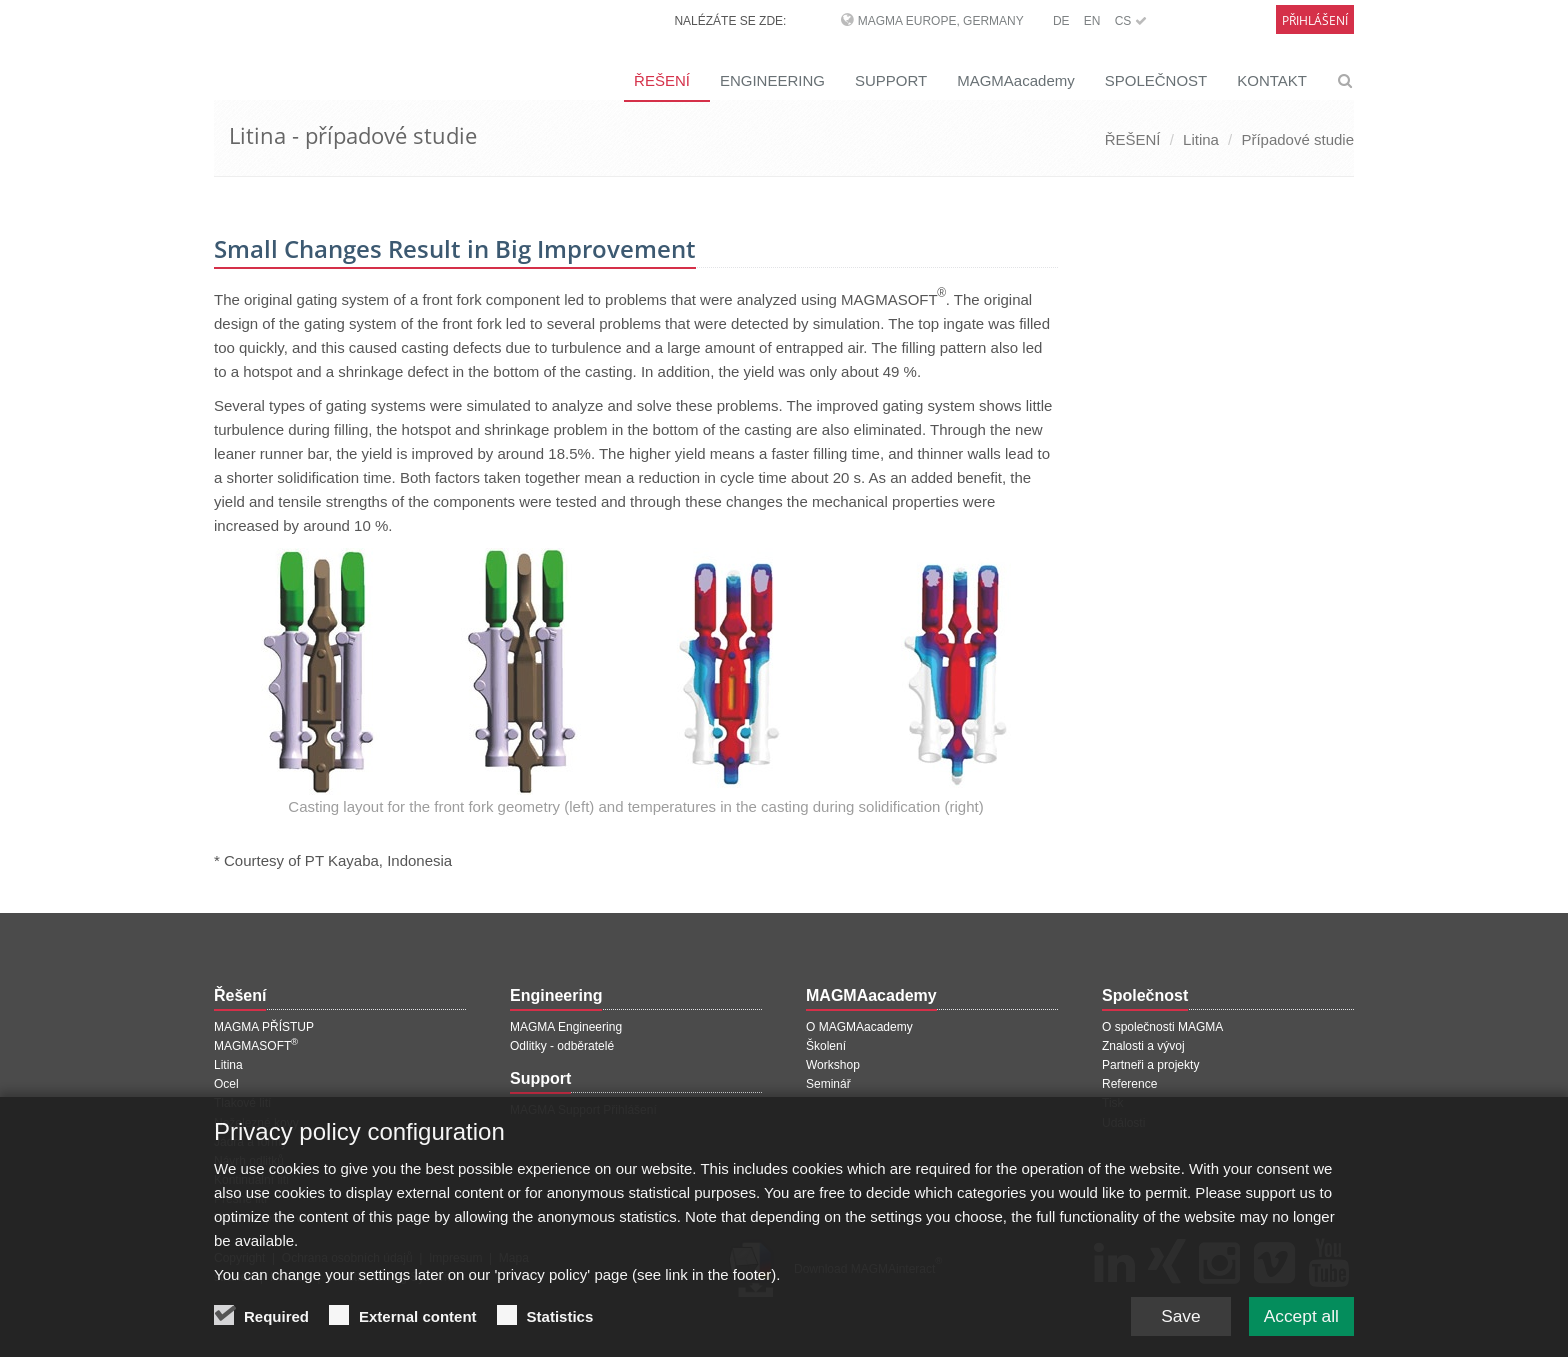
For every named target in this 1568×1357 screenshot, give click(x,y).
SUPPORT (891, 80)
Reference (1129, 1084)
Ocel (226, 1084)
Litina (1201, 139)
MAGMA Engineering (566, 1027)
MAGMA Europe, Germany (941, 21)
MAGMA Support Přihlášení (583, 1110)
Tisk (1113, 1103)
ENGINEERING (772, 80)
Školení (826, 1046)
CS (1131, 21)
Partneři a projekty (1150, 1065)
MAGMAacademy (1016, 80)
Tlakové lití (242, 1103)
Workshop (833, 1065)
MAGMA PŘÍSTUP (264, 1027)
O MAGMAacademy (859, 1027)
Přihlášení (1315, 20)
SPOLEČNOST (1156, 80)
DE (1061, 21)
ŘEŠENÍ (662, 80)
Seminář (828, 1084)
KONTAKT (1272, 80)
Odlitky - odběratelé (562, 1046)
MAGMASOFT (256, 1046)
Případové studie (1297, 139)
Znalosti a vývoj (1143, 1046)
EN (1092, 21)
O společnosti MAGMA (1162, 1027)
